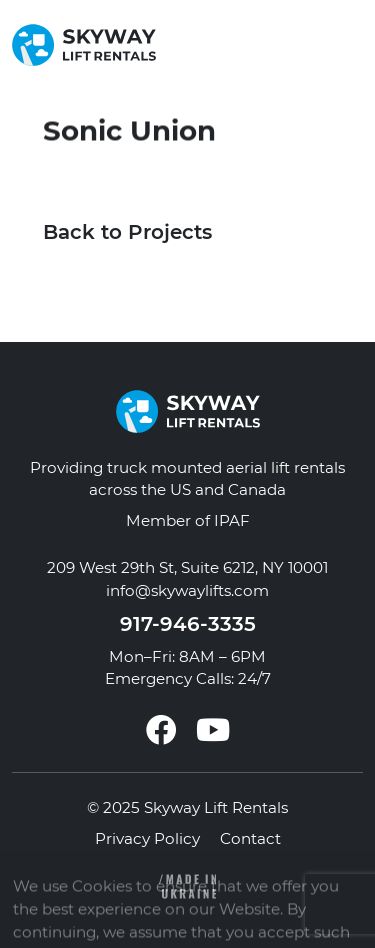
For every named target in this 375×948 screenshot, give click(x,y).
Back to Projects (127, 232)
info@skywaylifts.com (187, 590)
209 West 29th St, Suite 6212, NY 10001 (187, 567)
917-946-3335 (188, 624)
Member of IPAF (188, 520)
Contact (250, 838)
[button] (349, 45)
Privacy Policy (147, 838)
